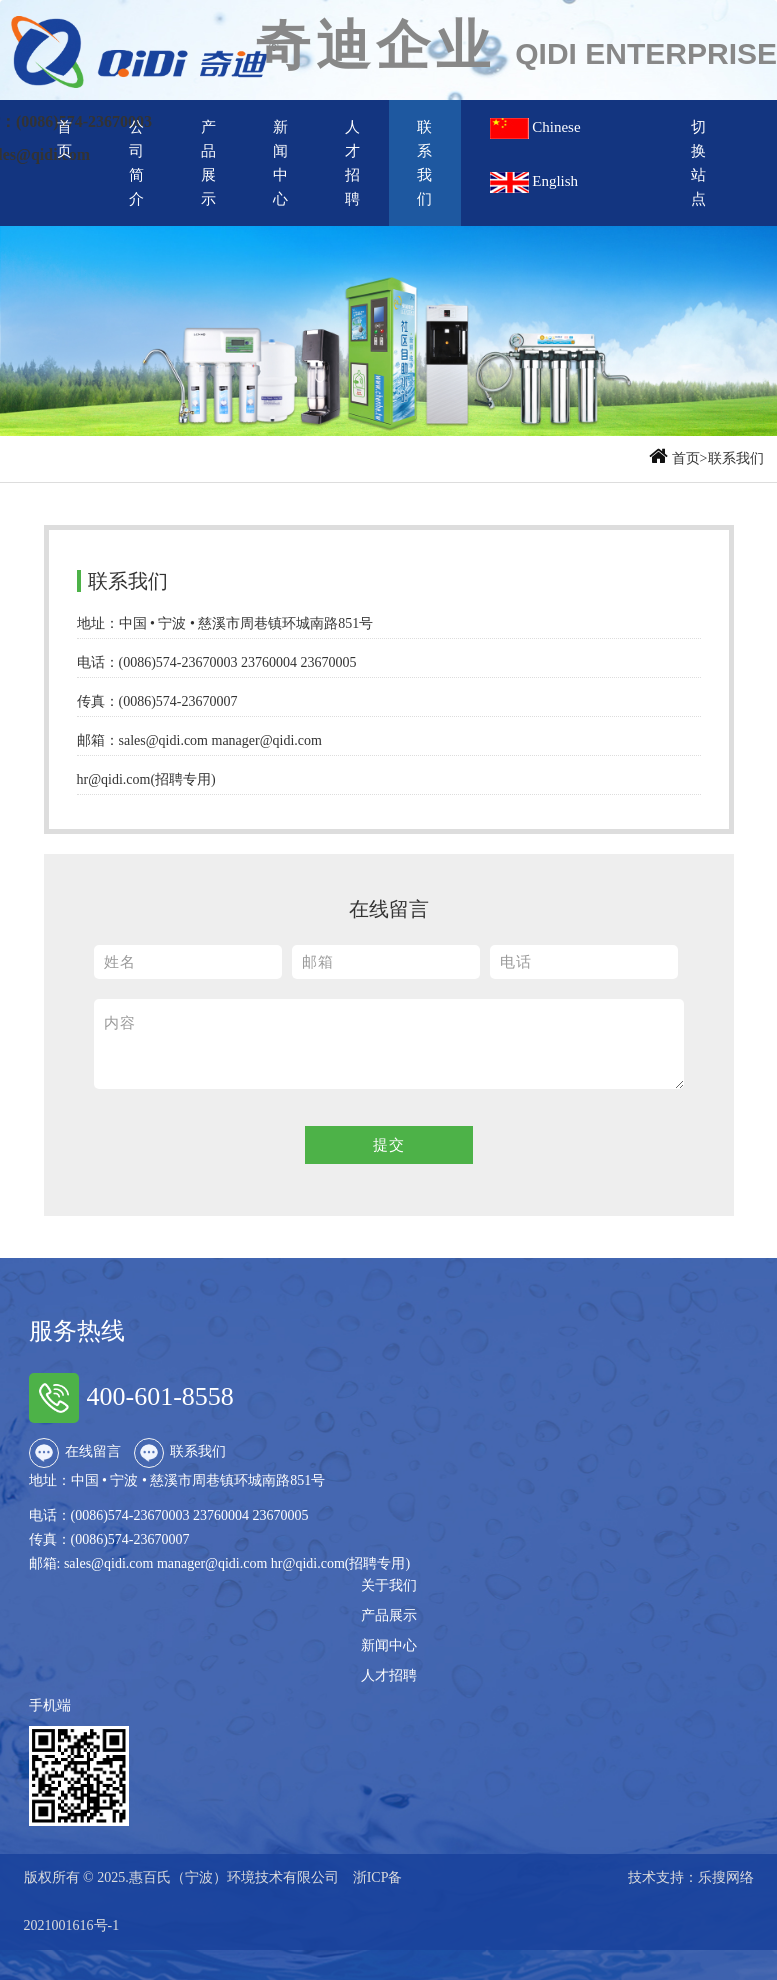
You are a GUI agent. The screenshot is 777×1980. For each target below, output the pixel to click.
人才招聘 (352, 163)
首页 (64, 139)
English (534, 182)
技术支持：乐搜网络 (691, 1877)
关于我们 (389, 1585)
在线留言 (75, 1453)
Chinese (547, 128)
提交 (389, 1145)
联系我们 (424, 163)
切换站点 (698, 163)
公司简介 (136, 163)
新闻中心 (280, 163)
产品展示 (208, 163)
